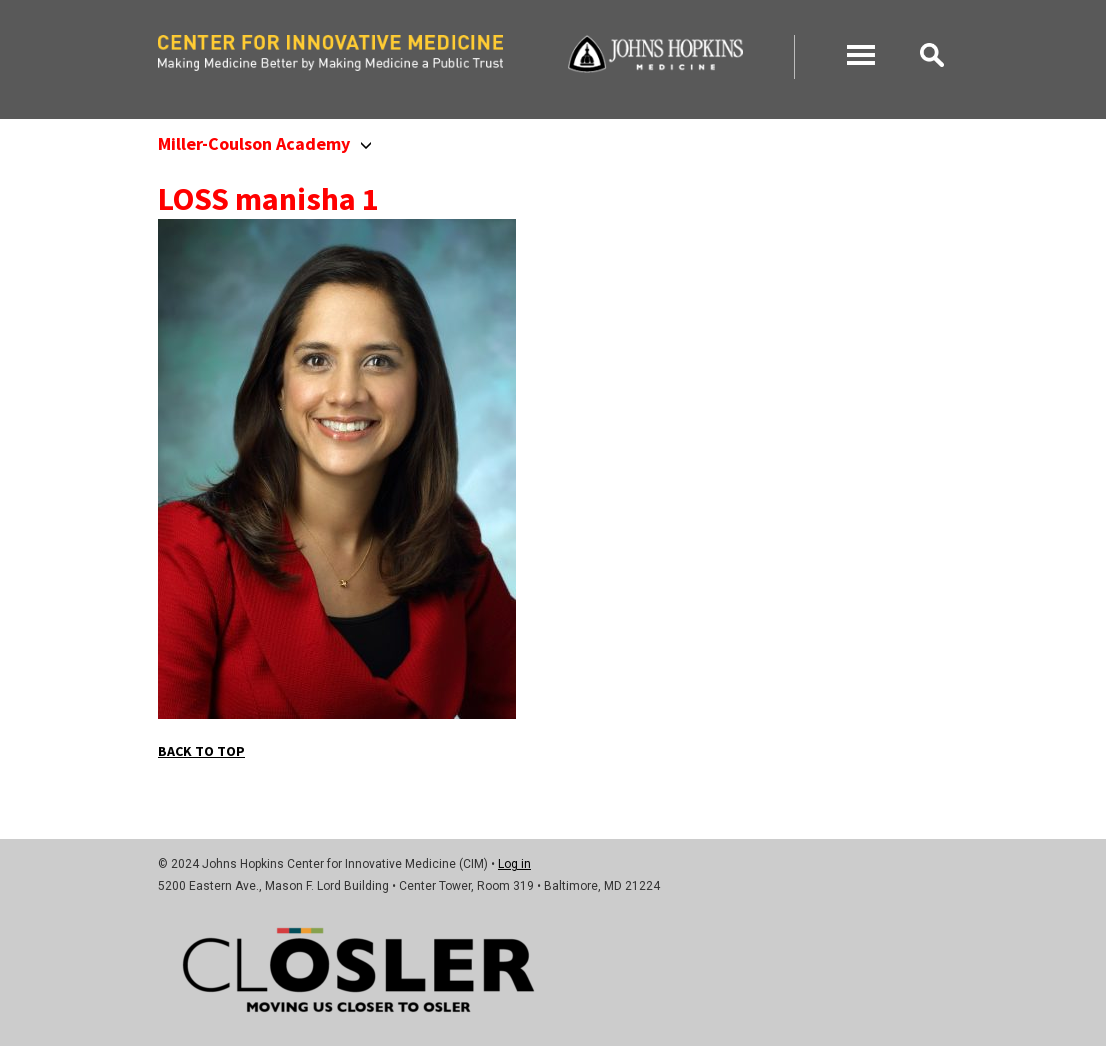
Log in (514, 864)
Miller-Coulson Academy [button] (265, 143)
